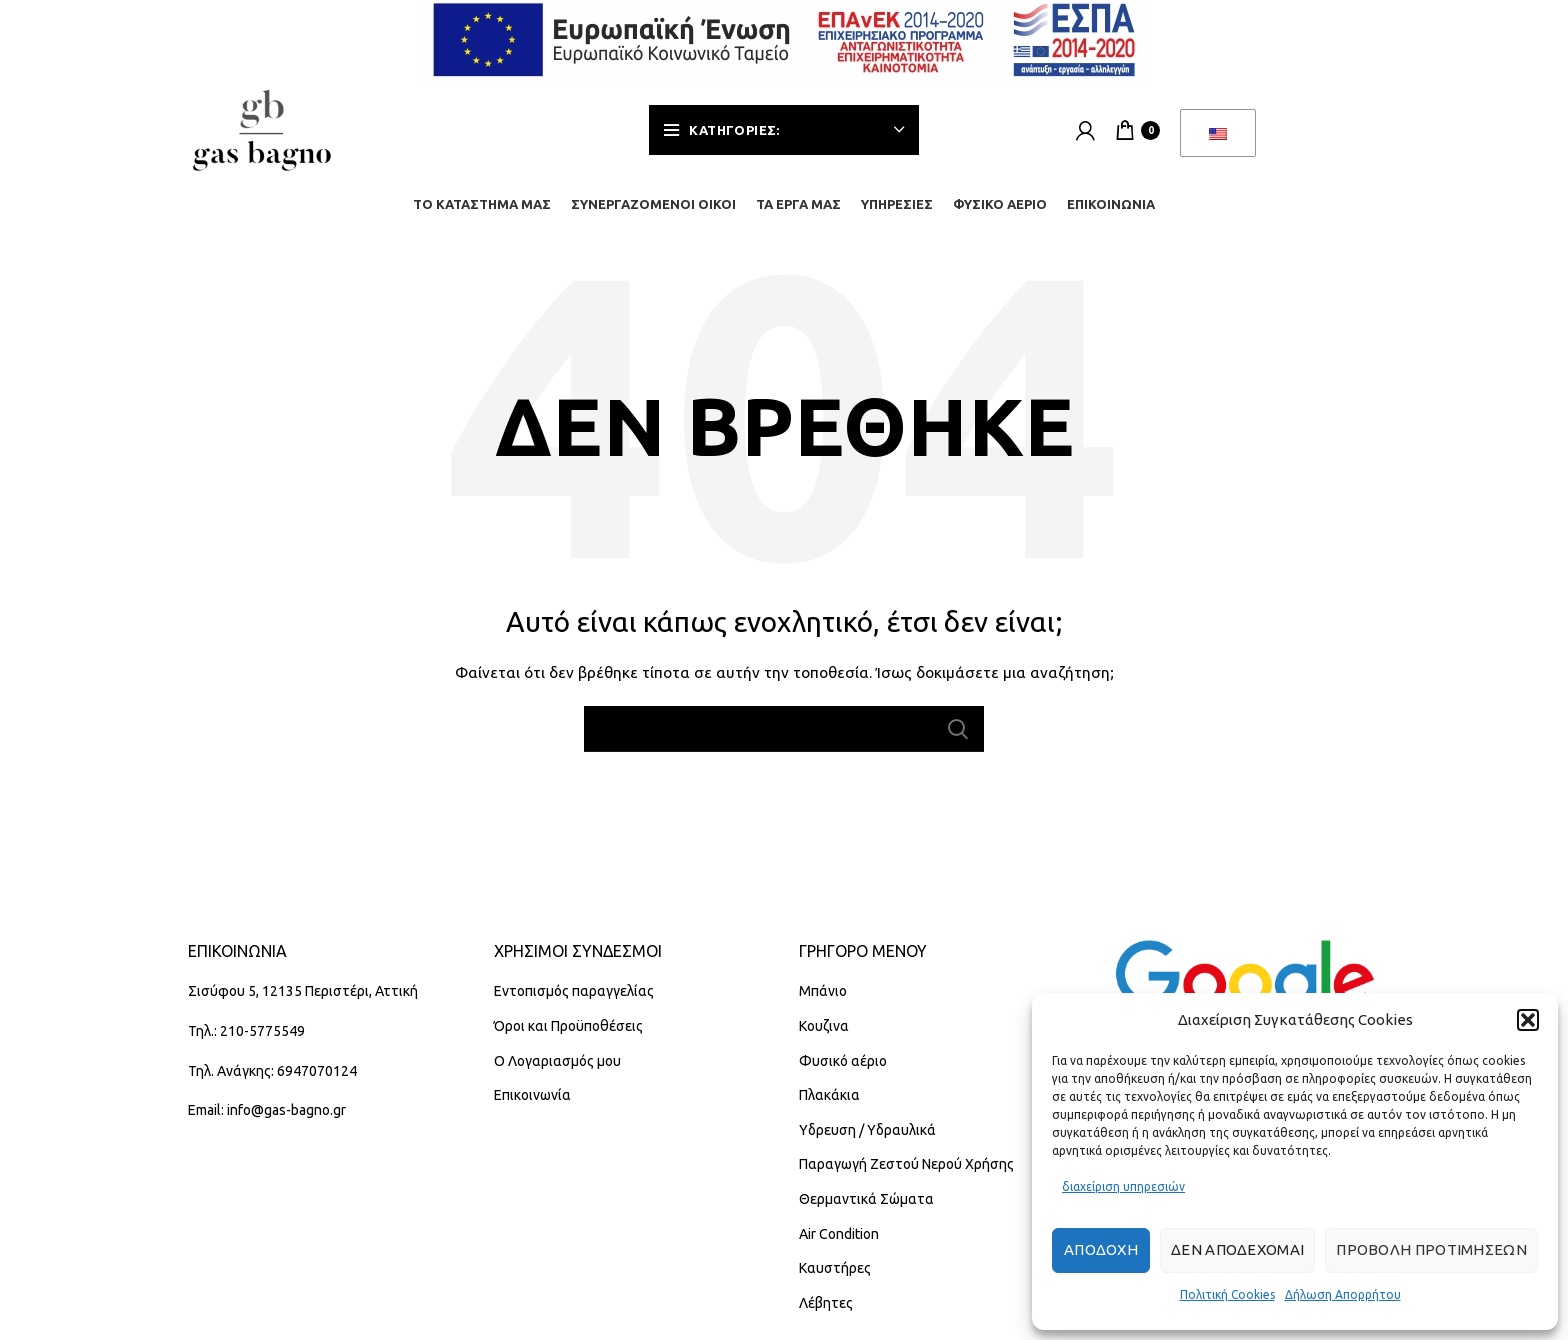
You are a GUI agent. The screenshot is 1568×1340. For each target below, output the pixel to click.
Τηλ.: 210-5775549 (246, 1031)
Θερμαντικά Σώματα (866, 1199)
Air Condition (839, 1234)
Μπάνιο (823, 991)
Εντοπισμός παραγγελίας (574, 991)
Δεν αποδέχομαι (1237, 1249)
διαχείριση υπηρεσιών (1123, 1186)
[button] (1528, 1020)
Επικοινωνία (532, 1095)
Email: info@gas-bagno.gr (267, 1110)
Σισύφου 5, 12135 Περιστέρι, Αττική (303, 991)
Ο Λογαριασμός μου (557, 1061)
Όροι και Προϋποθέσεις (568, 1026)
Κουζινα (824, 1026)
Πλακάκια (829, 1095)
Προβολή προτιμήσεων (1431, 1249)
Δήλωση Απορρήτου (1343, 1294)
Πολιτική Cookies (1227, 1294)
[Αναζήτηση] (784, 729)
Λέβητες (826, 1303)
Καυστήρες (835, 1268)
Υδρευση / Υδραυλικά (867, 1130)
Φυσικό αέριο (843, 1061)
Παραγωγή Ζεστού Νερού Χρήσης (906, 1164)
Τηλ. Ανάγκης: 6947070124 (272, 1071)
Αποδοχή (1101, 1249)
